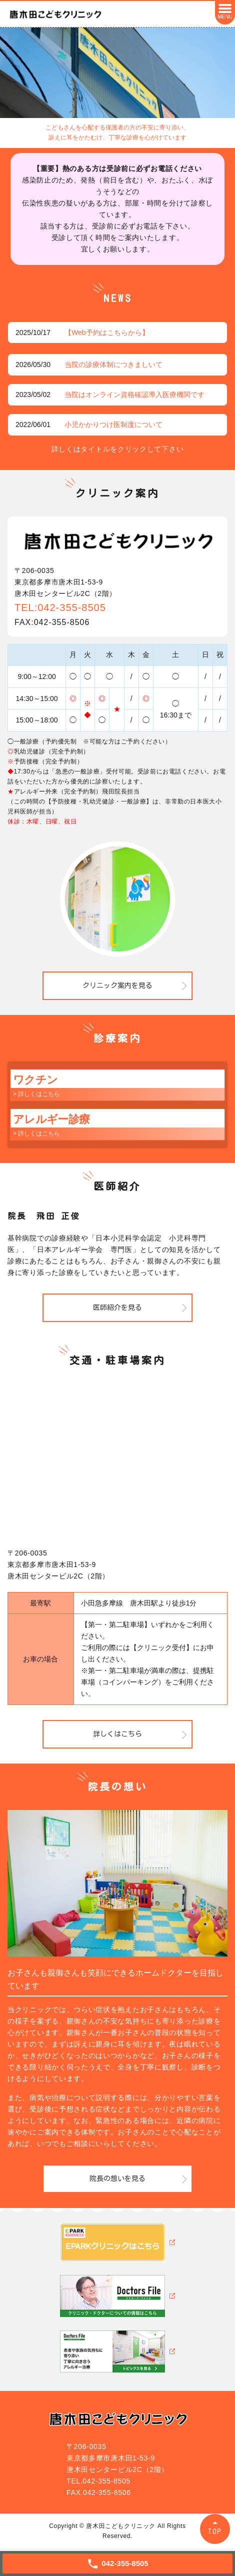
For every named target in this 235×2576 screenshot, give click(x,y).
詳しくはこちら (117, 1734)
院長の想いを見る (118, 2178)
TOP (215, 2531)
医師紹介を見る (117, 1307)
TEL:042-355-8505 (60, 607)
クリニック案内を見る (117, 985)
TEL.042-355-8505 (98, 2481)
